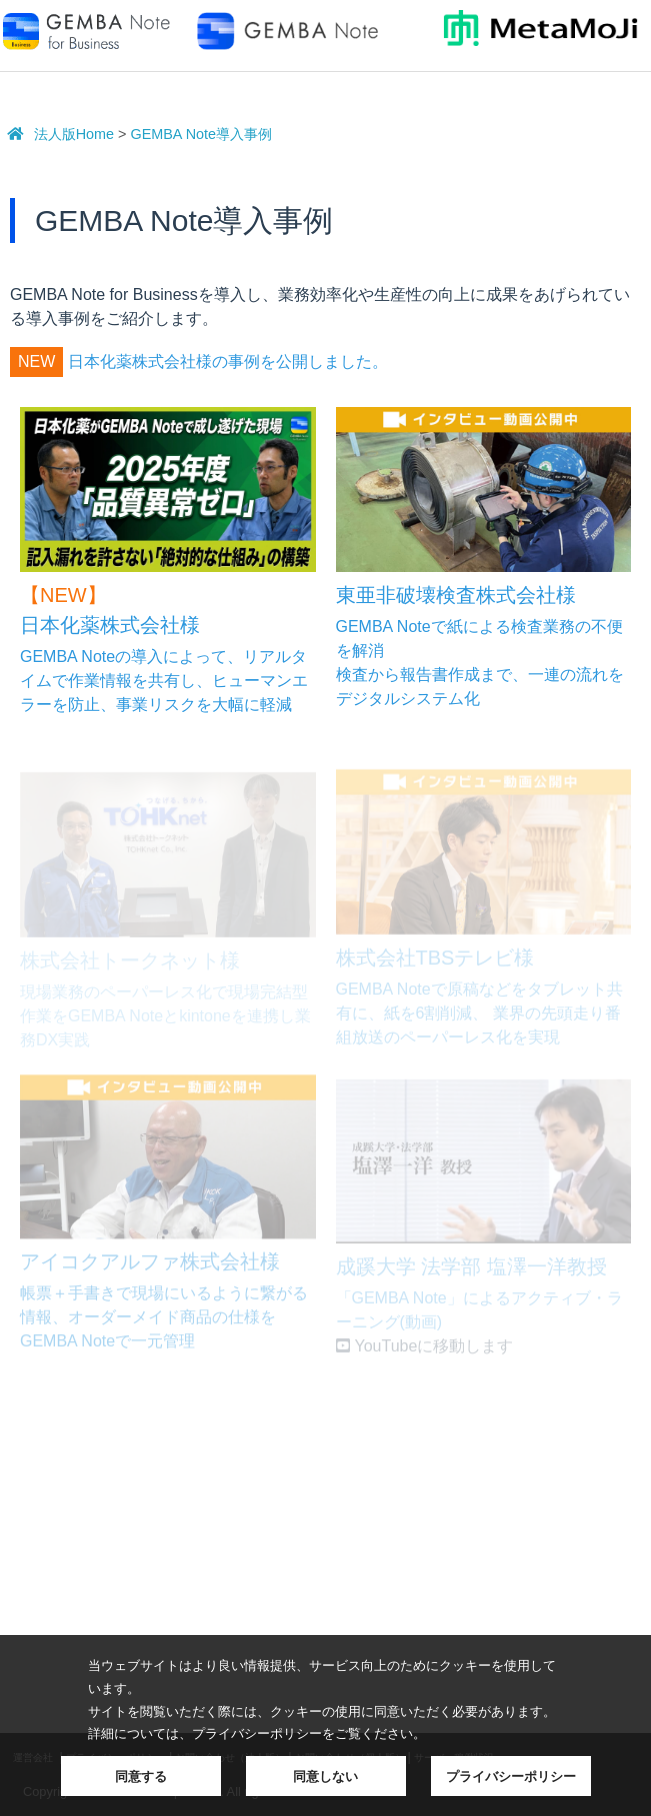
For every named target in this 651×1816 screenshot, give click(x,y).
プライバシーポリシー (511, 1776)
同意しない (325, 1776)
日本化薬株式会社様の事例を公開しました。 (228, 361)
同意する (141, 1776)
